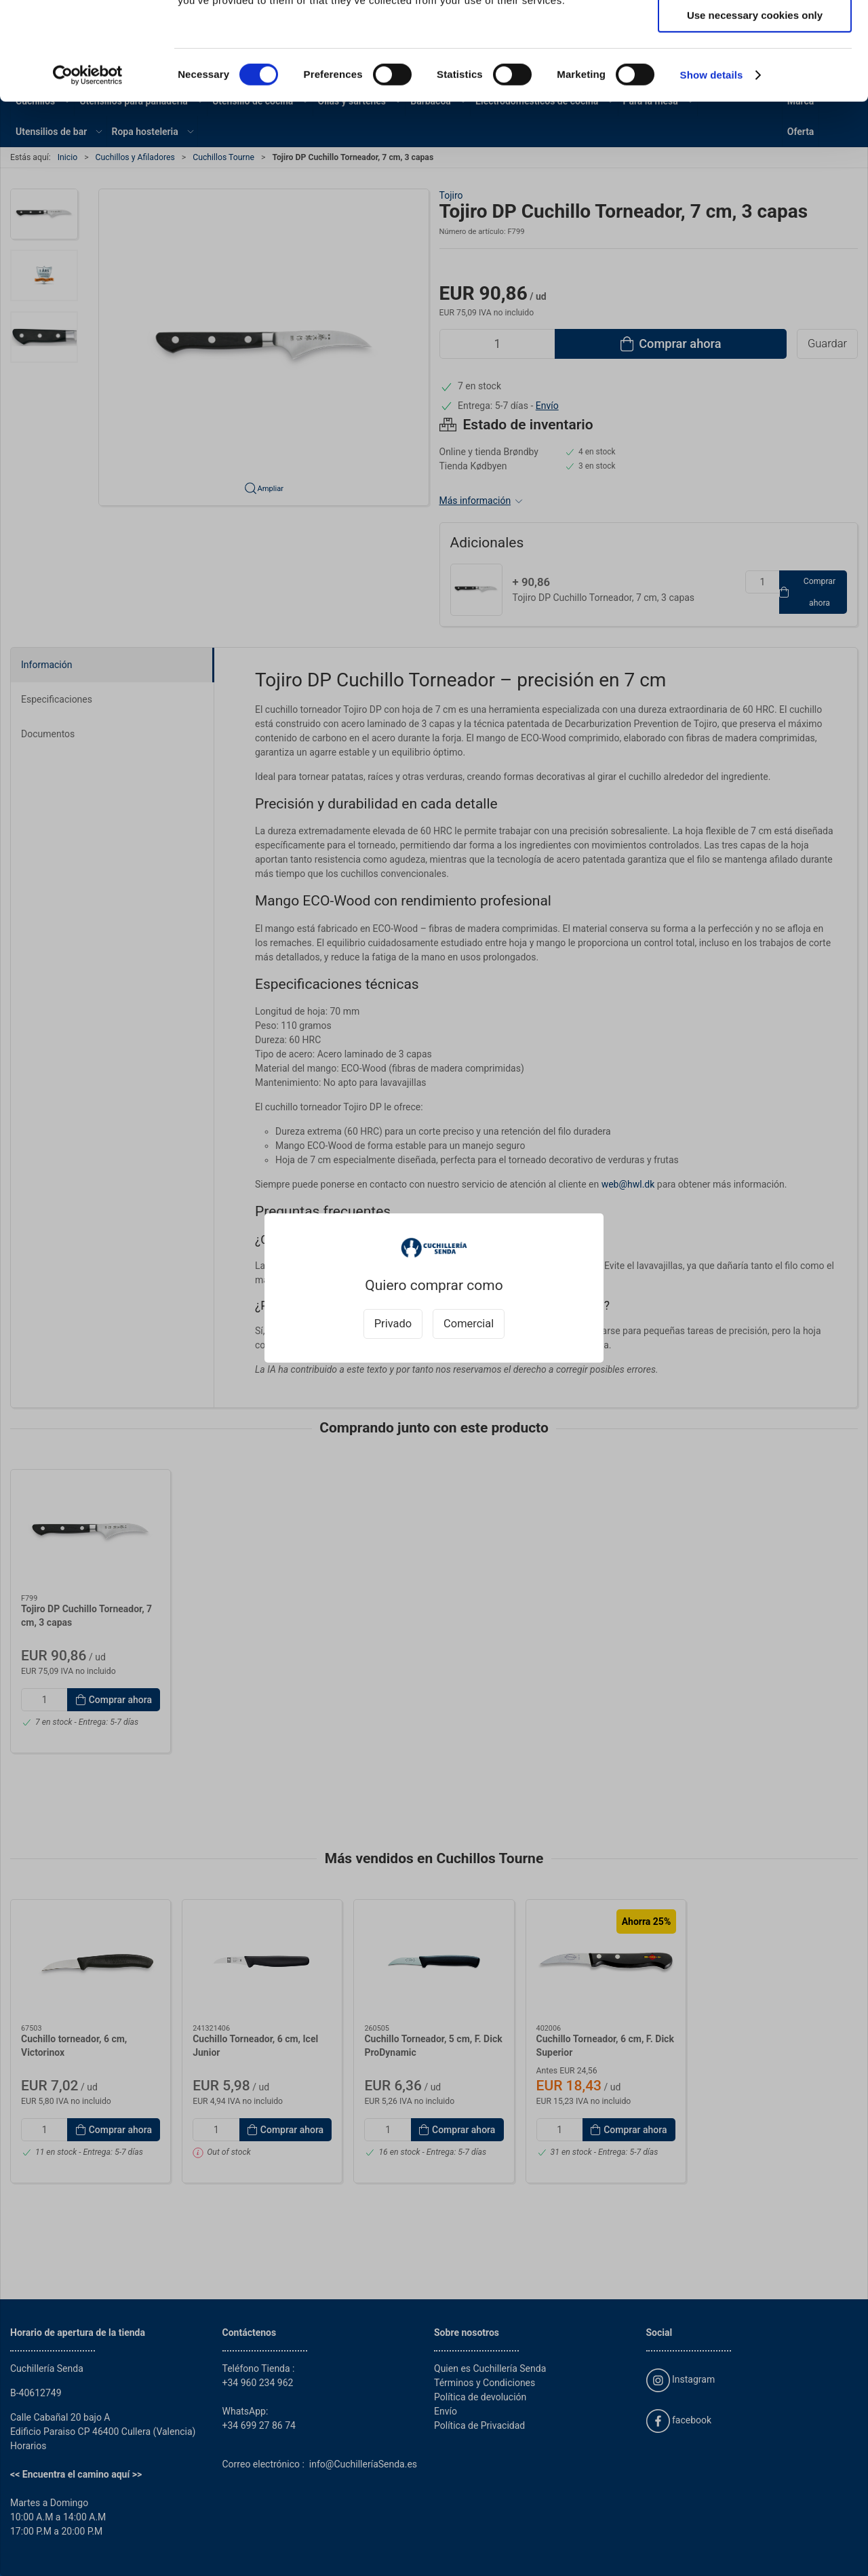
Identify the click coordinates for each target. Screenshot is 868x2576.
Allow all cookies (755, 33)
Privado (393, 1323)
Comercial (468, 1323)
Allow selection (754, 73)
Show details (711, 172)
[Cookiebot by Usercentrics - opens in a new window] (87, 173)
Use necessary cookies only (755, 113)
